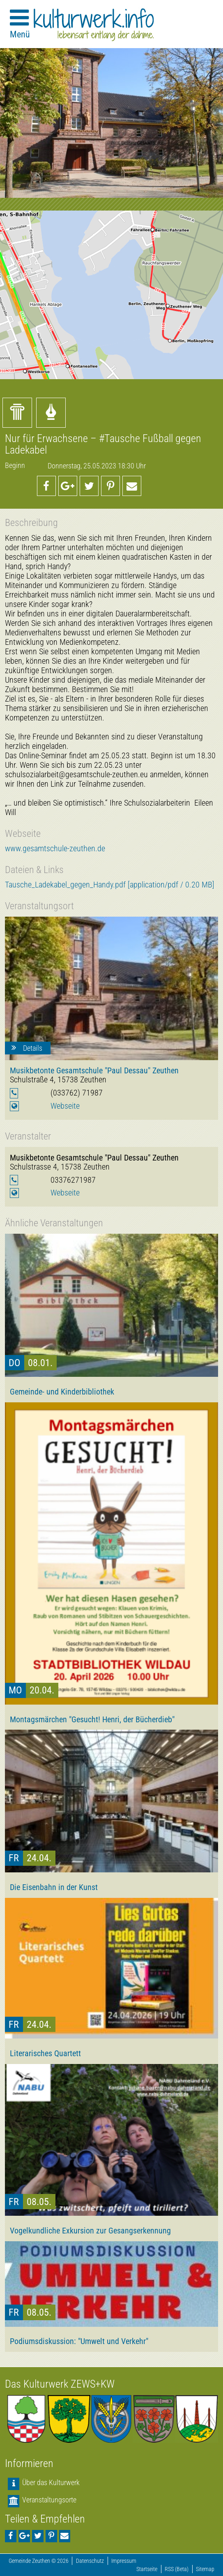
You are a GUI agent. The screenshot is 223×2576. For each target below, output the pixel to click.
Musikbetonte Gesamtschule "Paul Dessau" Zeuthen (94, 1070)
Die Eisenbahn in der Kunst (54, 1887)
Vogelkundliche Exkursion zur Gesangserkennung (90, 2230)
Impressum (123, 2560)
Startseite (146, 2569)
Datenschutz (90, 2560)
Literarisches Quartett (45, 2053)
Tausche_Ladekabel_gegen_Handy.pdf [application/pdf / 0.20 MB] (109, 885)
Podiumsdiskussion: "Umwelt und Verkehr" (79, 2341)
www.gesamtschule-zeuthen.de (55, 848)
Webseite (65, 1106)
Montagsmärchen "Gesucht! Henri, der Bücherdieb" (92, 1719)
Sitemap (205, 2569)
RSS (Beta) (177, 2569)
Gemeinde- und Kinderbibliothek (62, 1391)
